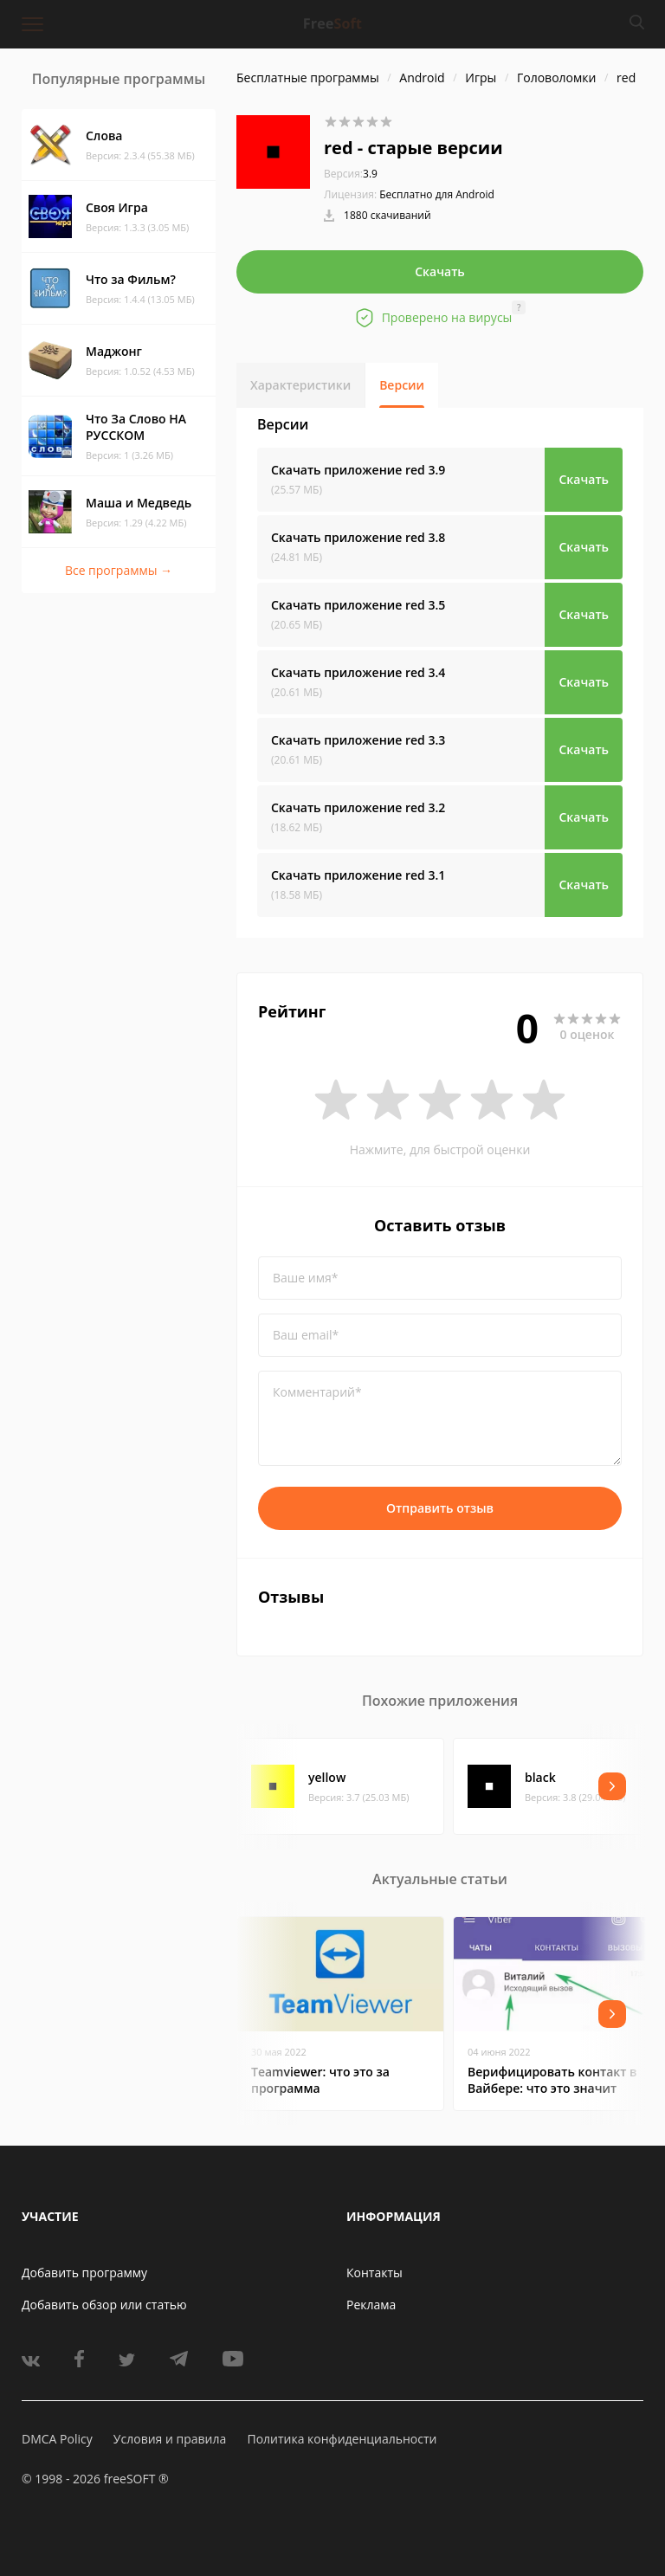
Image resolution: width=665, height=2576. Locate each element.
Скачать (440, 271)
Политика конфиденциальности (341, 2439)
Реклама (371, 2304)
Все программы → (118, 570)
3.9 (351, 173)
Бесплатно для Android (436, 194)
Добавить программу (84, 2272)
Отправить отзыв (440, 1508)
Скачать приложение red (358, 470)
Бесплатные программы (307, 77)
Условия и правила (169, 2439)
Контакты (374, 2272)
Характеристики (300, 385)
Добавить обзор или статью (104, 2304)
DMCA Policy (57, 2439)
